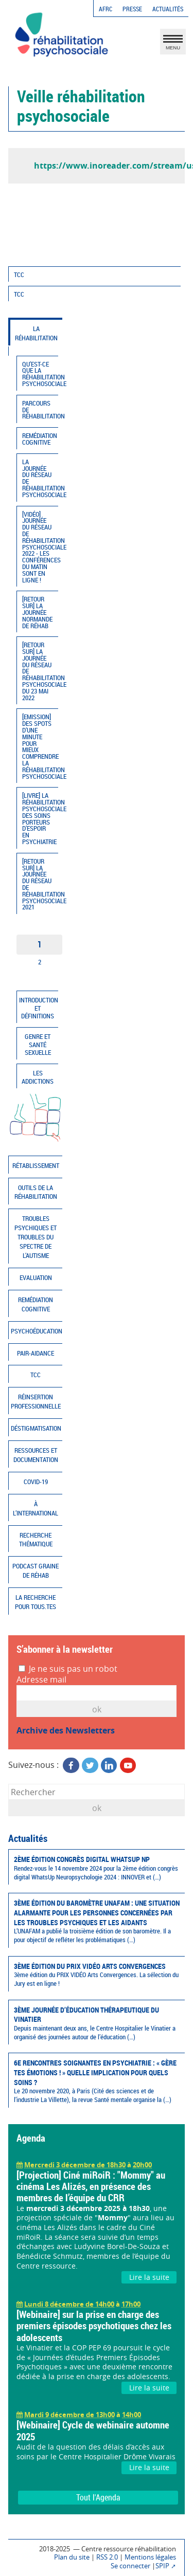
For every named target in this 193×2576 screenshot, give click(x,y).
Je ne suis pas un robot (68, 1669)
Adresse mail (41, 1679)
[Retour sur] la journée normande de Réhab (37, 612)
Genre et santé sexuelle (38, 1044)
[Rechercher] (96, 1792)
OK (96, 1709)
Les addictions (38, 1077)
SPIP (162, 2566)
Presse (132, 9)
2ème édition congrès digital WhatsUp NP (97, 1867)
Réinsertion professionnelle (36, 1402)
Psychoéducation (36, 1331)
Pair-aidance (35, 1353)
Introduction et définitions (38, 1008)
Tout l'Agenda (98, 2497)
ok (96, 1808)
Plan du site (72, 2557)
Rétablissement (35, 1165)
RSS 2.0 (107, 2557)
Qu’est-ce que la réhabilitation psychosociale (40, 374)
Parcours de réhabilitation (40, 410)
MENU (173, 44)
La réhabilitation (36, 333)
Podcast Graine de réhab (35, 1571)
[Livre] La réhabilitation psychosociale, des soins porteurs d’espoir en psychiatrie (40, 818)
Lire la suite (149, 2277)
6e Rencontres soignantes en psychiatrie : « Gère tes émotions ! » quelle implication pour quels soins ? (97, 2081)
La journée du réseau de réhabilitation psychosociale (40, 478)
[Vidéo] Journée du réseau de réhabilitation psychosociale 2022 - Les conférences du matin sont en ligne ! (40, 547)
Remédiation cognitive (39, 439)
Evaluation (36, 1277)
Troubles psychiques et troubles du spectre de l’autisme (35, 1237)
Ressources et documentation (35, 1455)
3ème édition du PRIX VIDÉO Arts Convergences (97, 1974)
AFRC (105, 9)
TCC (19, 274)
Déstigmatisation (36, 1428)
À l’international (35, 1509)
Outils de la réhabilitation (35, 1192)
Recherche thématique (35, 1540)
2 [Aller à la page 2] (39, 962)
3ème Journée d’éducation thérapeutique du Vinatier (97, 2023)
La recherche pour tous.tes (35, 1602)
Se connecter (130, 2566)
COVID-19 (36, 1481)
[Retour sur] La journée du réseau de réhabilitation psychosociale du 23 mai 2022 (40, 671)
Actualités (167, 9)
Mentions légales (150, 2557)
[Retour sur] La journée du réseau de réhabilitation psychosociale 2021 (40, 884)
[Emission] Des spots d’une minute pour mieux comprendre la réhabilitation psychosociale (40, 746)
